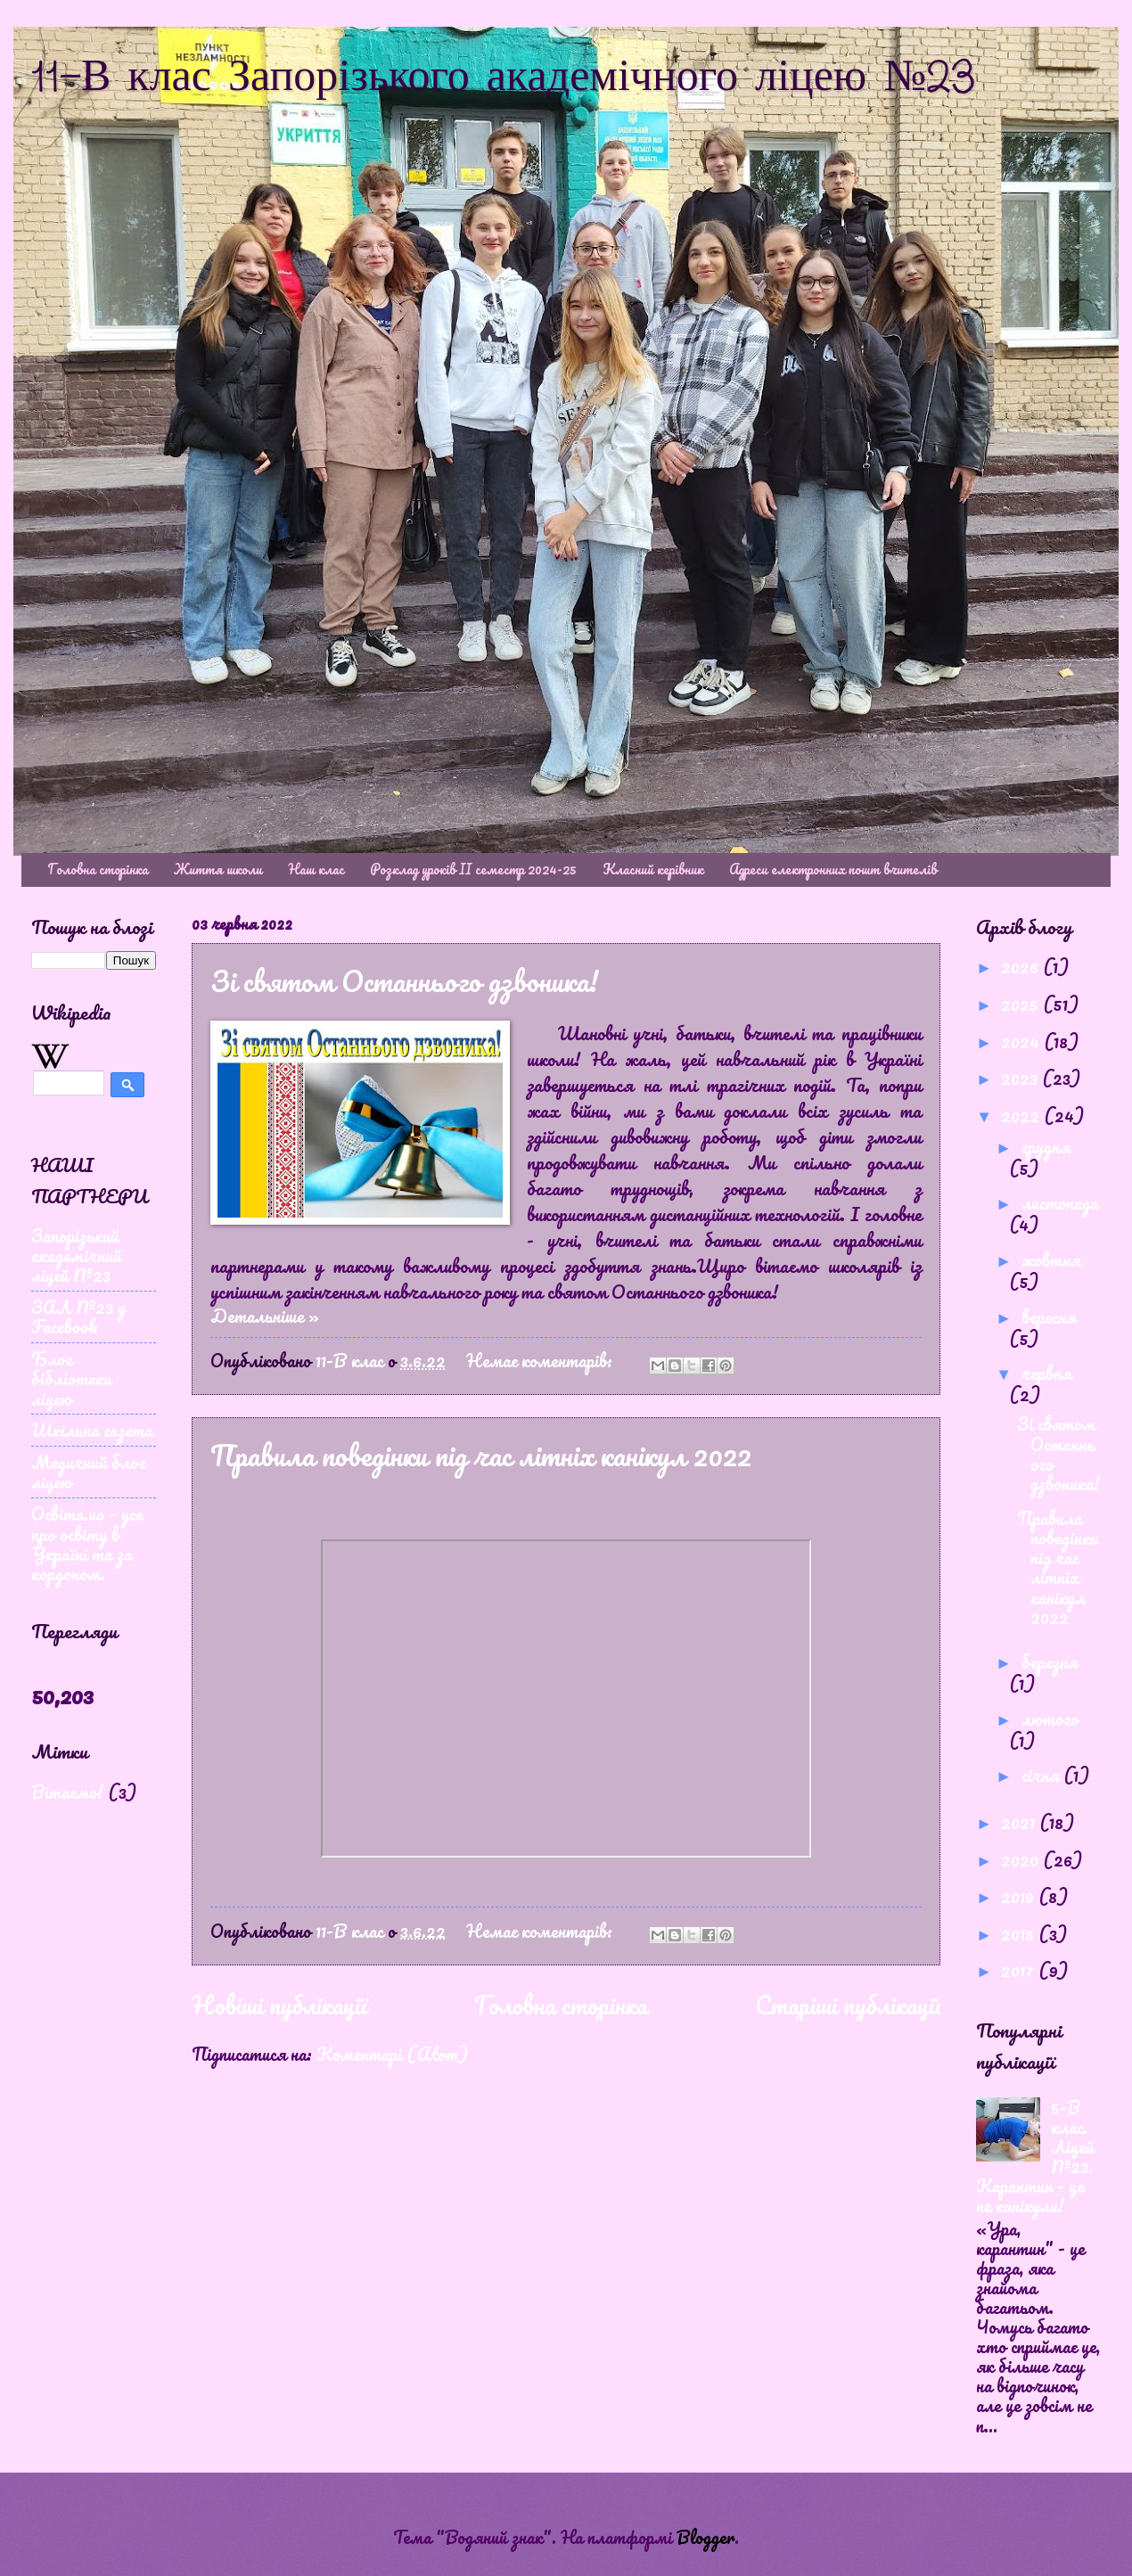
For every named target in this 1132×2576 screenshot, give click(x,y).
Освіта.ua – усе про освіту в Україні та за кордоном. (87, 1543)
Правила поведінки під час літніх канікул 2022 (480, 1455)
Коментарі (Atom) (392, 2053)
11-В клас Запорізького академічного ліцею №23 (503, 78)
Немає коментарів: (541, 1360)
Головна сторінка (97, 869)
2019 (1019, 1896)
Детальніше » (264, 1315)
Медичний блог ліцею (88, 1472)
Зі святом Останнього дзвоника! (404, 981)
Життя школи (218, 869)
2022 (1022, 1115)
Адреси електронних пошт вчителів (833, 869)
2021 (1020, 1822)
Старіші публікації (847, 2004)
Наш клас (316, 869)
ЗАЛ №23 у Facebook (78, 1316)
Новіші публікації (279, 2004)
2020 (1022, 1859)
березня (1049, 1661)
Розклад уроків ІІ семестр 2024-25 (473, 869)
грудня (1045, 1146)
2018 (1019, 1933)
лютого (1050, 1718)
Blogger (705, 2537)
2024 (1022, 1041)
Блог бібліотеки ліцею (71, 1378)
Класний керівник (653, 869)
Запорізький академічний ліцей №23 (76, 1255)
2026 (1022, 966)
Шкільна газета (91, 1429)
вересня (1048, 1316)
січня (1042, 1774)
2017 (1019, 1970)
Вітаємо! (67, 1791)
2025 (1022, 1003)
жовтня (1050, 1259)
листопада (1059, 1202)
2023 (1021, 1077)
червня (1046, 1372)
